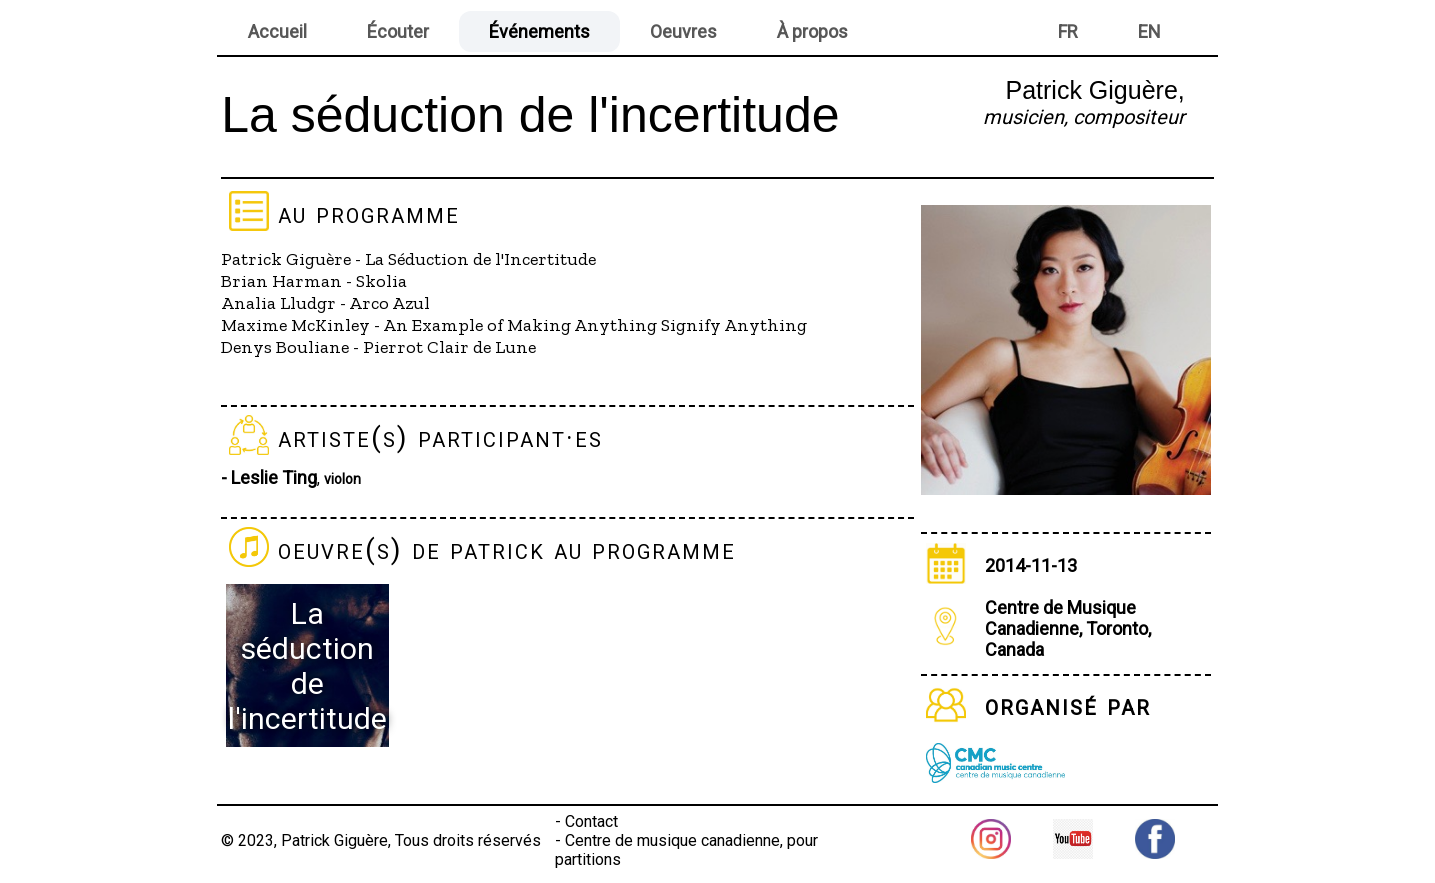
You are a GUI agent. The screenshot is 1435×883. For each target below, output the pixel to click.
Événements (539, 31)
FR (1068, 31)
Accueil (277, 31)
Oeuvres (683, 31)
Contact (591, 821)
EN (1149, 31)
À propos (812, 31)
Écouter (398, 31)
